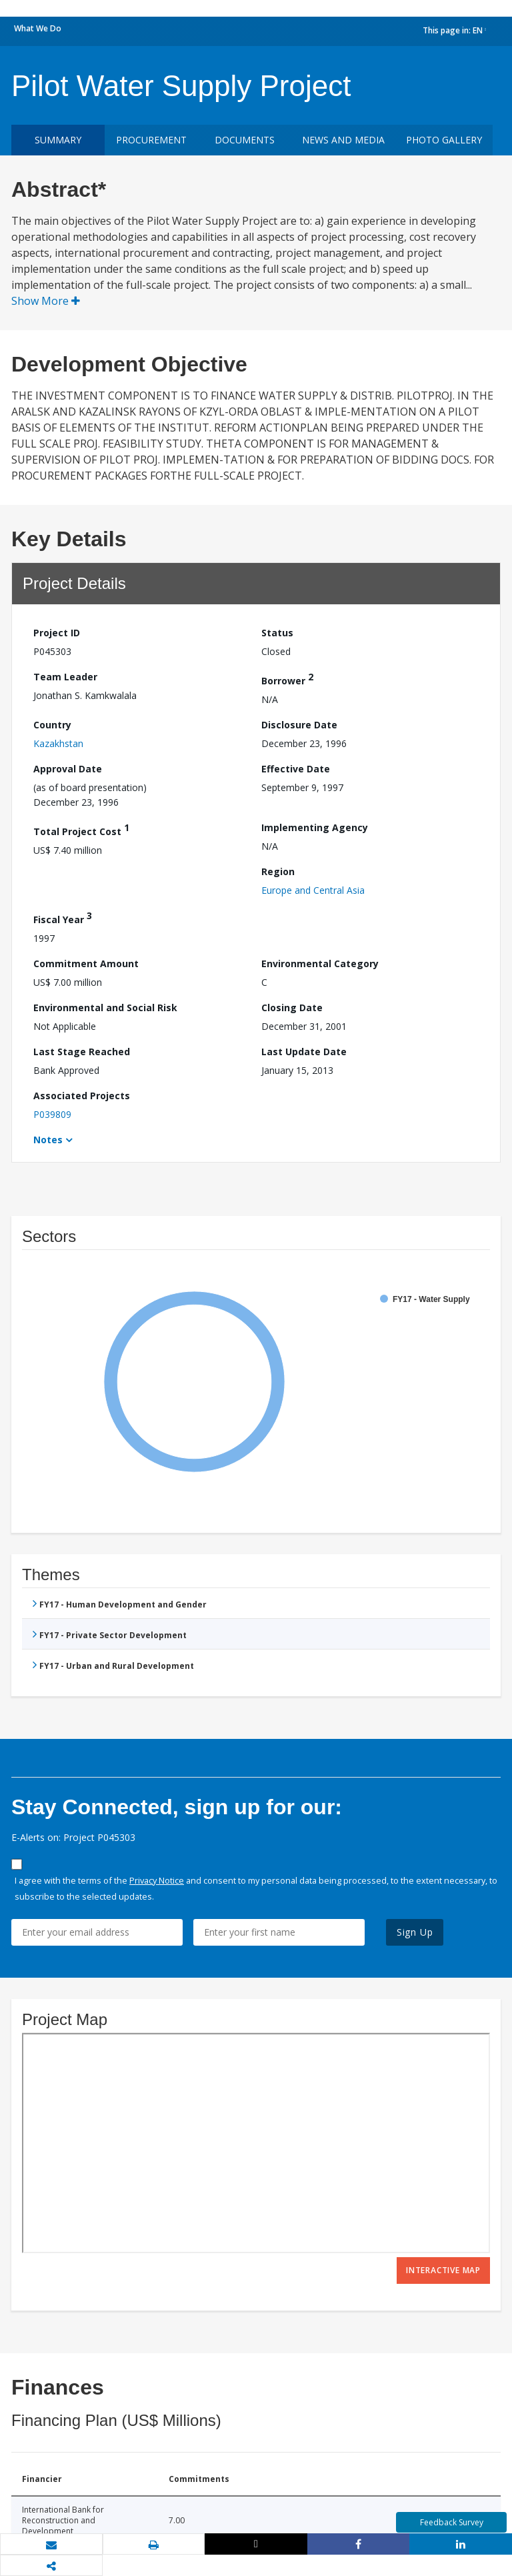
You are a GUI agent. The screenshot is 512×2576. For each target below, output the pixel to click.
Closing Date (292, 1007)
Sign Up (415, 1932)
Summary (58, 139)
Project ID (56, 632)
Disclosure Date (299, 724)
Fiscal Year (62, 917)
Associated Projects (81, 1095)
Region (278, 871)
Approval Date (67, 768)
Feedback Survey (451, 2522)
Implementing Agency (314, 827)
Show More (45, 300)
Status (277, 632)
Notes (48, 1139)
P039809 (52, 1114)
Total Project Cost (81, 829)
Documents (245, 139)
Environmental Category (320, 963)
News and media (343, 139)
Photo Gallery (444, 139)
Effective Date (295, 768)
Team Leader (65, 676)
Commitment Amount (86, 963)
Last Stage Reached (81, 1051)
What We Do (37, 28)
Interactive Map (443, 2270)
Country (52, 724)
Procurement (151, 139)
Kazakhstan (58, 743)
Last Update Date (304, 1051)
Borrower (287, 678)
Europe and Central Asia (313, 890)
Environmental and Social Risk (105, 1007)
